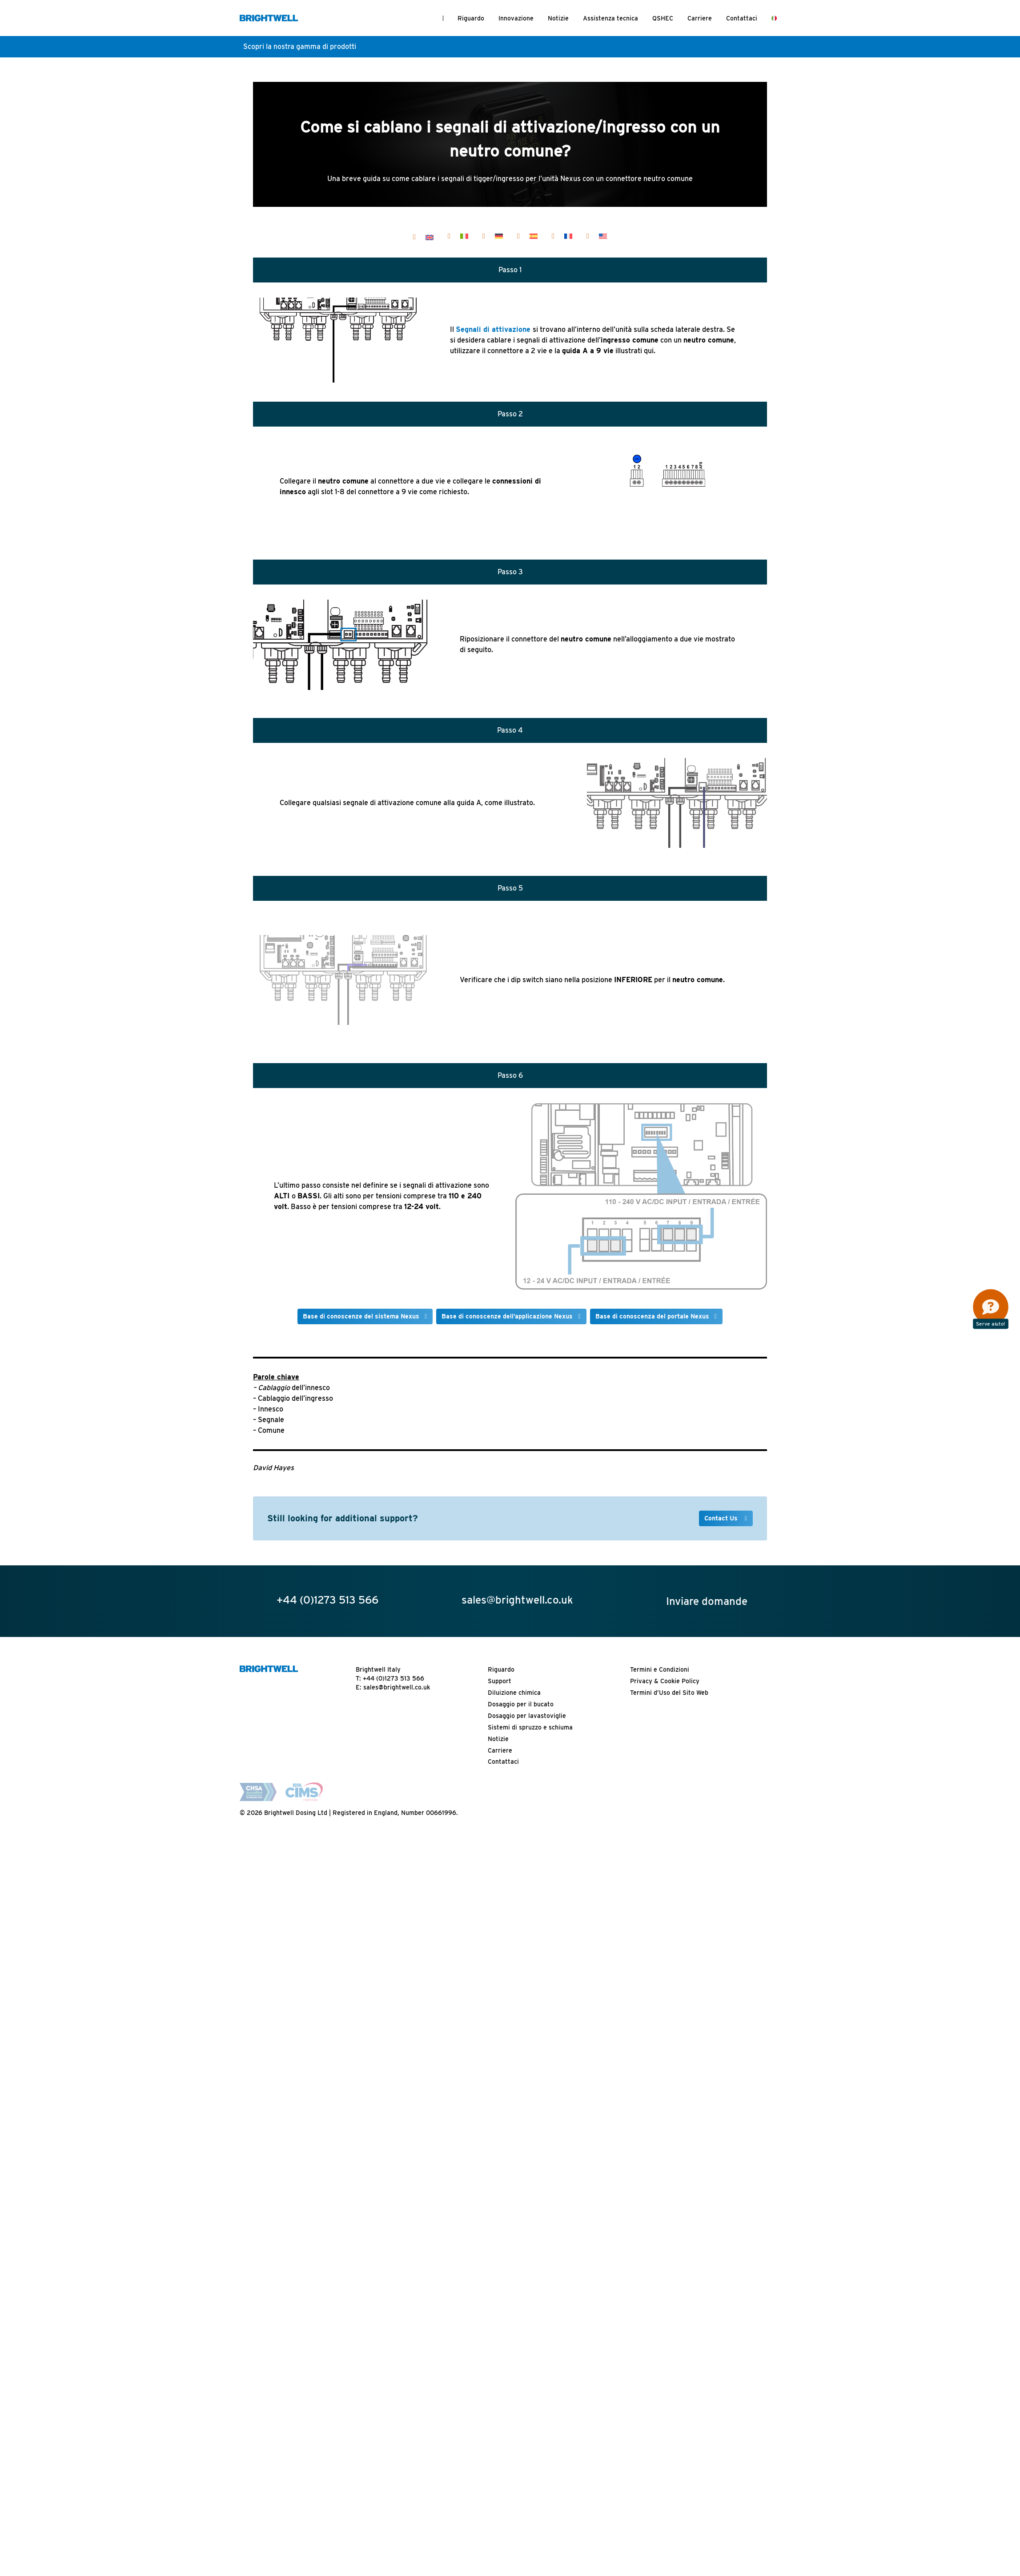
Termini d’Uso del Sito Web (669, 2181)
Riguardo (471, 18)
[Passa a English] (430, 237)
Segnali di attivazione (493, 329)
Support (499, 2169)
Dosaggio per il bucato (521, 2192)
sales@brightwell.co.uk (396, 2175)
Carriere (699, 18)
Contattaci (741, 18)
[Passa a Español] (534, 236)
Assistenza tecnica (610, 18)
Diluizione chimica (514, 2181)
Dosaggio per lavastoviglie (527, 2204)
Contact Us (721, 2006)
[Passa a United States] (603, 236)
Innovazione (516, 18)
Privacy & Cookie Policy (664, 2169)
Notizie (558, 18)
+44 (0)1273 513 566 (393, 2166)
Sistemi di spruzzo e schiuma (530, 2215)
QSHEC (662, 18)
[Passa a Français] (568, 236)
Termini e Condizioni (659, 2157)
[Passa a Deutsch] (499, 236)
